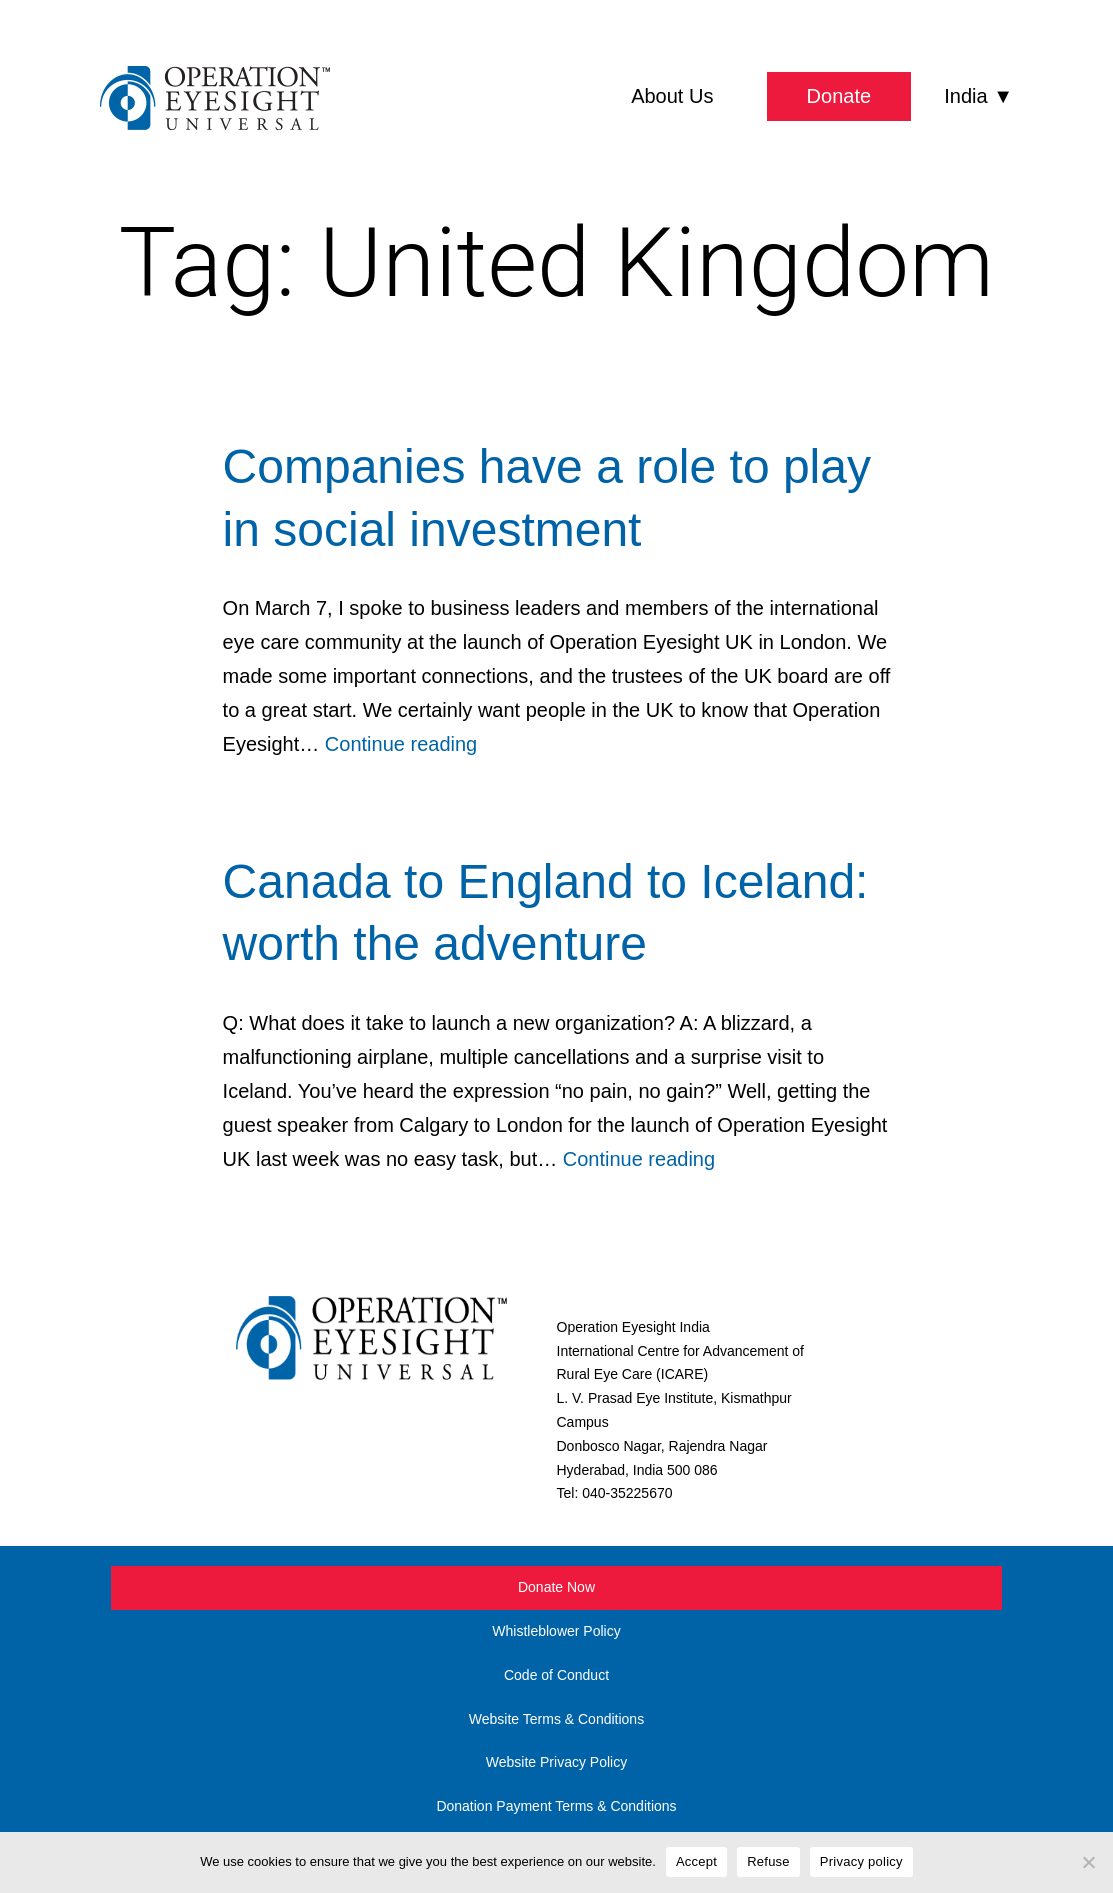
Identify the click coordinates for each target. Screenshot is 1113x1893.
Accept (696, 1861)
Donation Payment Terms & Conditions (556, 1806)
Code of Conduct (556, 1675)
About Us (672, 96)
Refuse (768, 1861)
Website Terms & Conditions (556, 1719)
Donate (839, 96)
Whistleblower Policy (556, 1631)
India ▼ (978, 96)
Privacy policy (861, 1861)
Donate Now (556, 1587)
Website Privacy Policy (556, 1762)
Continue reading (401, 744)
